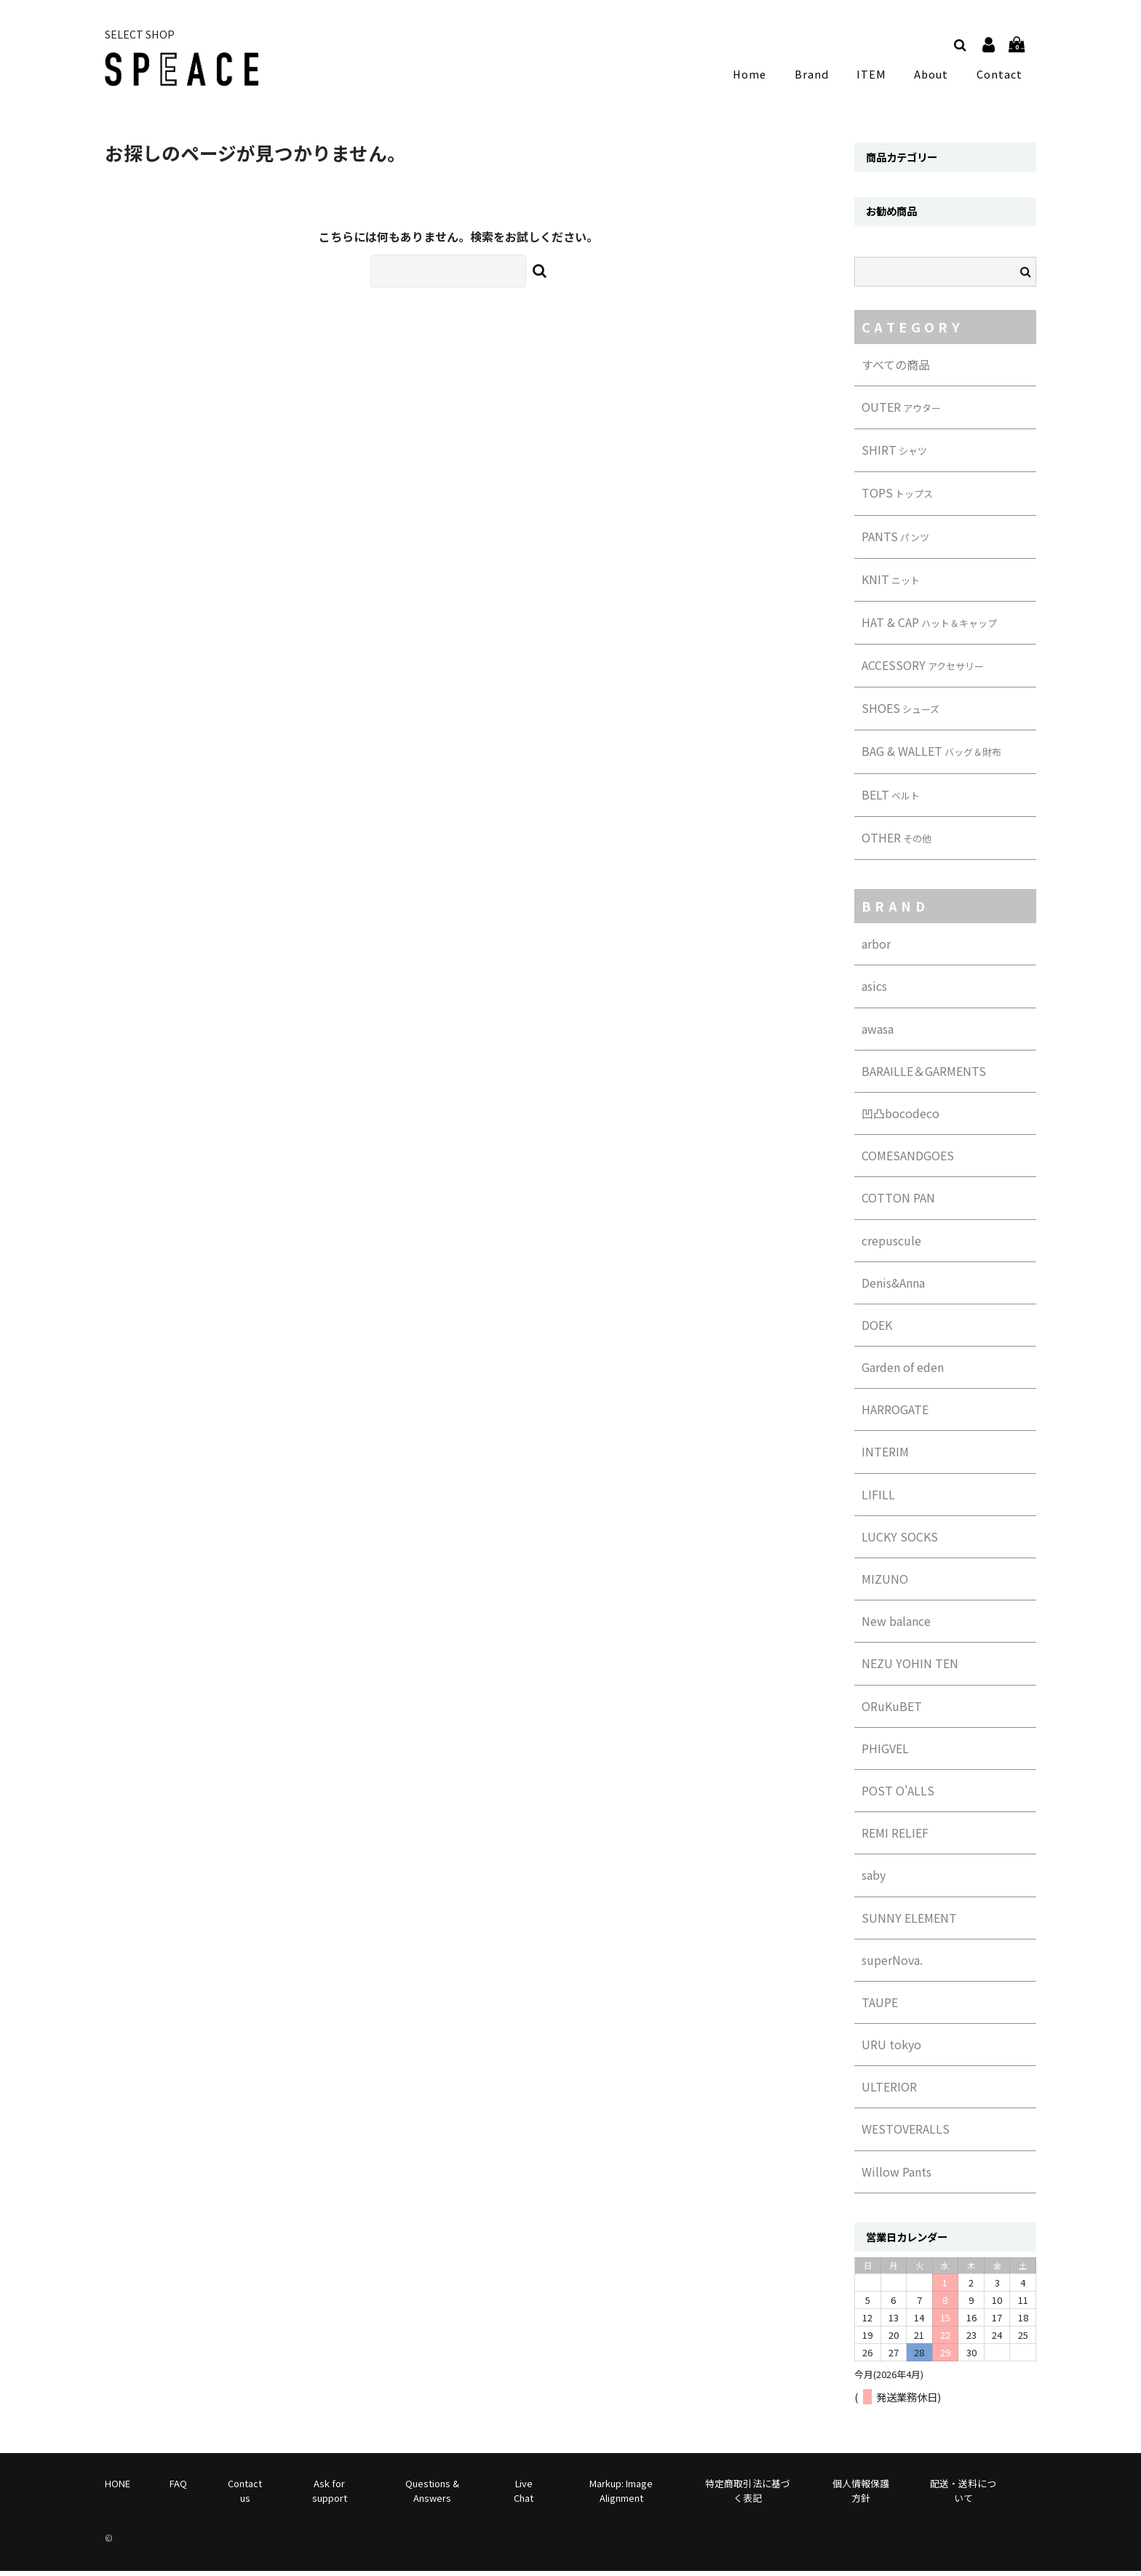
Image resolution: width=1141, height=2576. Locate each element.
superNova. (892, 1965)
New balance (896, 1626)
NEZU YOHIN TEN (910, 1668)
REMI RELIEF (895, 1837)
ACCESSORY (923, 670)
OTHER (896, 842)
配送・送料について (963, 2495)
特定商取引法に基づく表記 (747, 2495)
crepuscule (891, 1245)
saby (874, 1880)
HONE (117, 2488)
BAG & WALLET (931, 756)
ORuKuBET (892, 1711)
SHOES (900, 713)
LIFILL (878, 1499)
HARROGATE (895, 1414)
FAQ (178, 2488)
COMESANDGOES (908, 1160)
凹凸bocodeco (900, 1118)
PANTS (895, 541)
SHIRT (894, 454)
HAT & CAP (929, 627)
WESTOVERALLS (906, 2133)
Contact (999, 76)
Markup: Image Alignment (621, 2495)
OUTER (901, 411)
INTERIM (885, 1456)
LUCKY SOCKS (900, 1541)
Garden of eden (903, 1372)
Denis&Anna (893, 1287)
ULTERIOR (889, 2091)
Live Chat (523, 2495)
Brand (819, 76)
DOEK (877, 1330)
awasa (878, 1033)
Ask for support (329, 2495)
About (932, 76)
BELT (891, 799)
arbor (876, 948)
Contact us (245, 2495)
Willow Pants (896, 2176)
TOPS (897, 497)
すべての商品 (896, 369)
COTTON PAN (898, 1202)
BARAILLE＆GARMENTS (924, 1076)
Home (760, 76)
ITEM (875, 76)
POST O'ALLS (898, 1795)
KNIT (891, 584)
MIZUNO (885, 1583)
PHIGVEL (885, 1753)
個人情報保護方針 (860, 2495)
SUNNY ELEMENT (909, 1922)
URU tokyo (891, 2049)
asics (874, 991)
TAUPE (880, 2007)
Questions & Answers (432, 2495)
